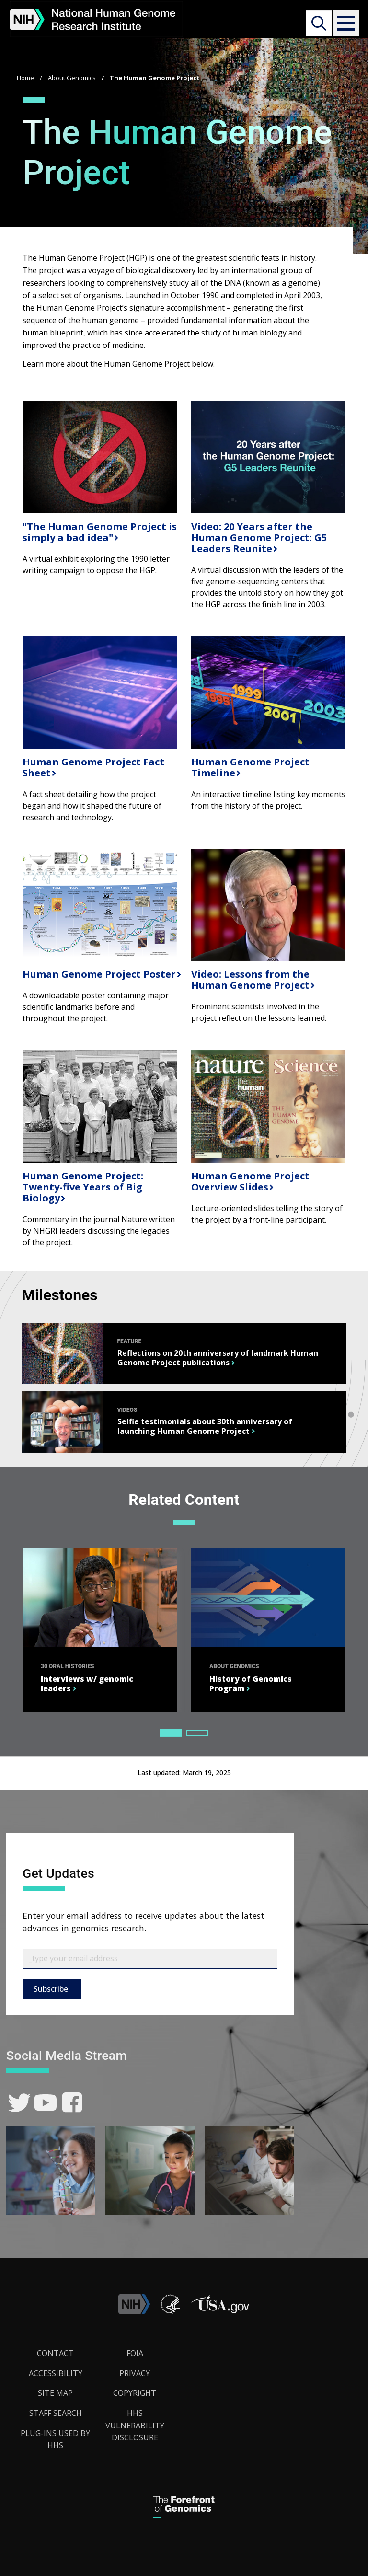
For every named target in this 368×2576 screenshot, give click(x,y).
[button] (345, 23)
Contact (55, 2353)
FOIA (134, 2353)
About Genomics (72, 77)
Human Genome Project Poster (98, 974)
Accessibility (55, 2373)
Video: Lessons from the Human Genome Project (250, 980)
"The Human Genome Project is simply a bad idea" (100, 532)
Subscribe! (52, 1989)
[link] (19, 2103)
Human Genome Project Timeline (250, 767)
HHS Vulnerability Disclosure (134, 2425)
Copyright (134, 2393)
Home (25, 77)
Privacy (134, 2373)
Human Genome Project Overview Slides (250, 1181)
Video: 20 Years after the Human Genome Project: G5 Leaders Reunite (259, 537)
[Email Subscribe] (150, 1959)
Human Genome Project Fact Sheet (93, 767)
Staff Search (55, 2413)
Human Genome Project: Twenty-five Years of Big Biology (83, 1186)
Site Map (55, 2393)
